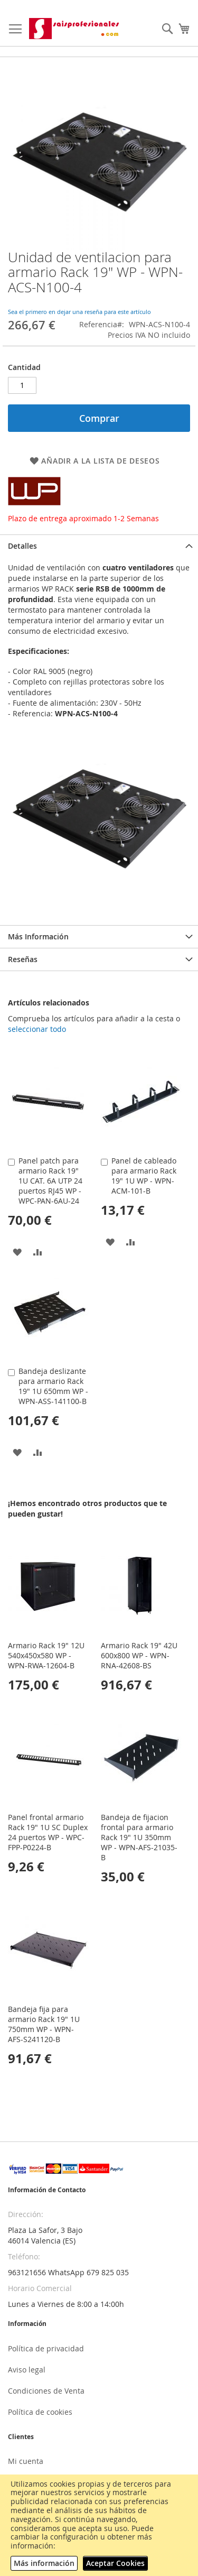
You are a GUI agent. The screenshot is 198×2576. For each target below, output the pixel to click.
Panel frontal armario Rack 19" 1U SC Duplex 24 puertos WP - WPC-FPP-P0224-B (48, 1832)
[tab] (99, 545)
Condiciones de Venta (46, 2391)
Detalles (22, 546)
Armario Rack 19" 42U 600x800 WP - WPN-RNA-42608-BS (139, 1655)
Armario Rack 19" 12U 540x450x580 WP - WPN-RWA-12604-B (46, 1655)
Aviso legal (26, 2370)
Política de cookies (40, 2412)
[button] (17, 1251)
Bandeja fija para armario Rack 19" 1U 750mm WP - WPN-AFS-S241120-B (44, 2024)
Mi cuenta (25, 2461)
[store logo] (74, 28)
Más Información (38, 936)
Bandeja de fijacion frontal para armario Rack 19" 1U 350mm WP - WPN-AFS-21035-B (139, 1837)
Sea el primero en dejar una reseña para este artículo (79, 312)
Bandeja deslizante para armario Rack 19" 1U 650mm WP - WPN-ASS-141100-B (53, 1386)
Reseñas (22, 959)
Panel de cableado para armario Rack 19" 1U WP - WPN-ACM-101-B (143, 1176)
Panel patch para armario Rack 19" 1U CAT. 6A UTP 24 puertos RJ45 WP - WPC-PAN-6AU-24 (50, 1181)
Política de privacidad (46, 2348)
